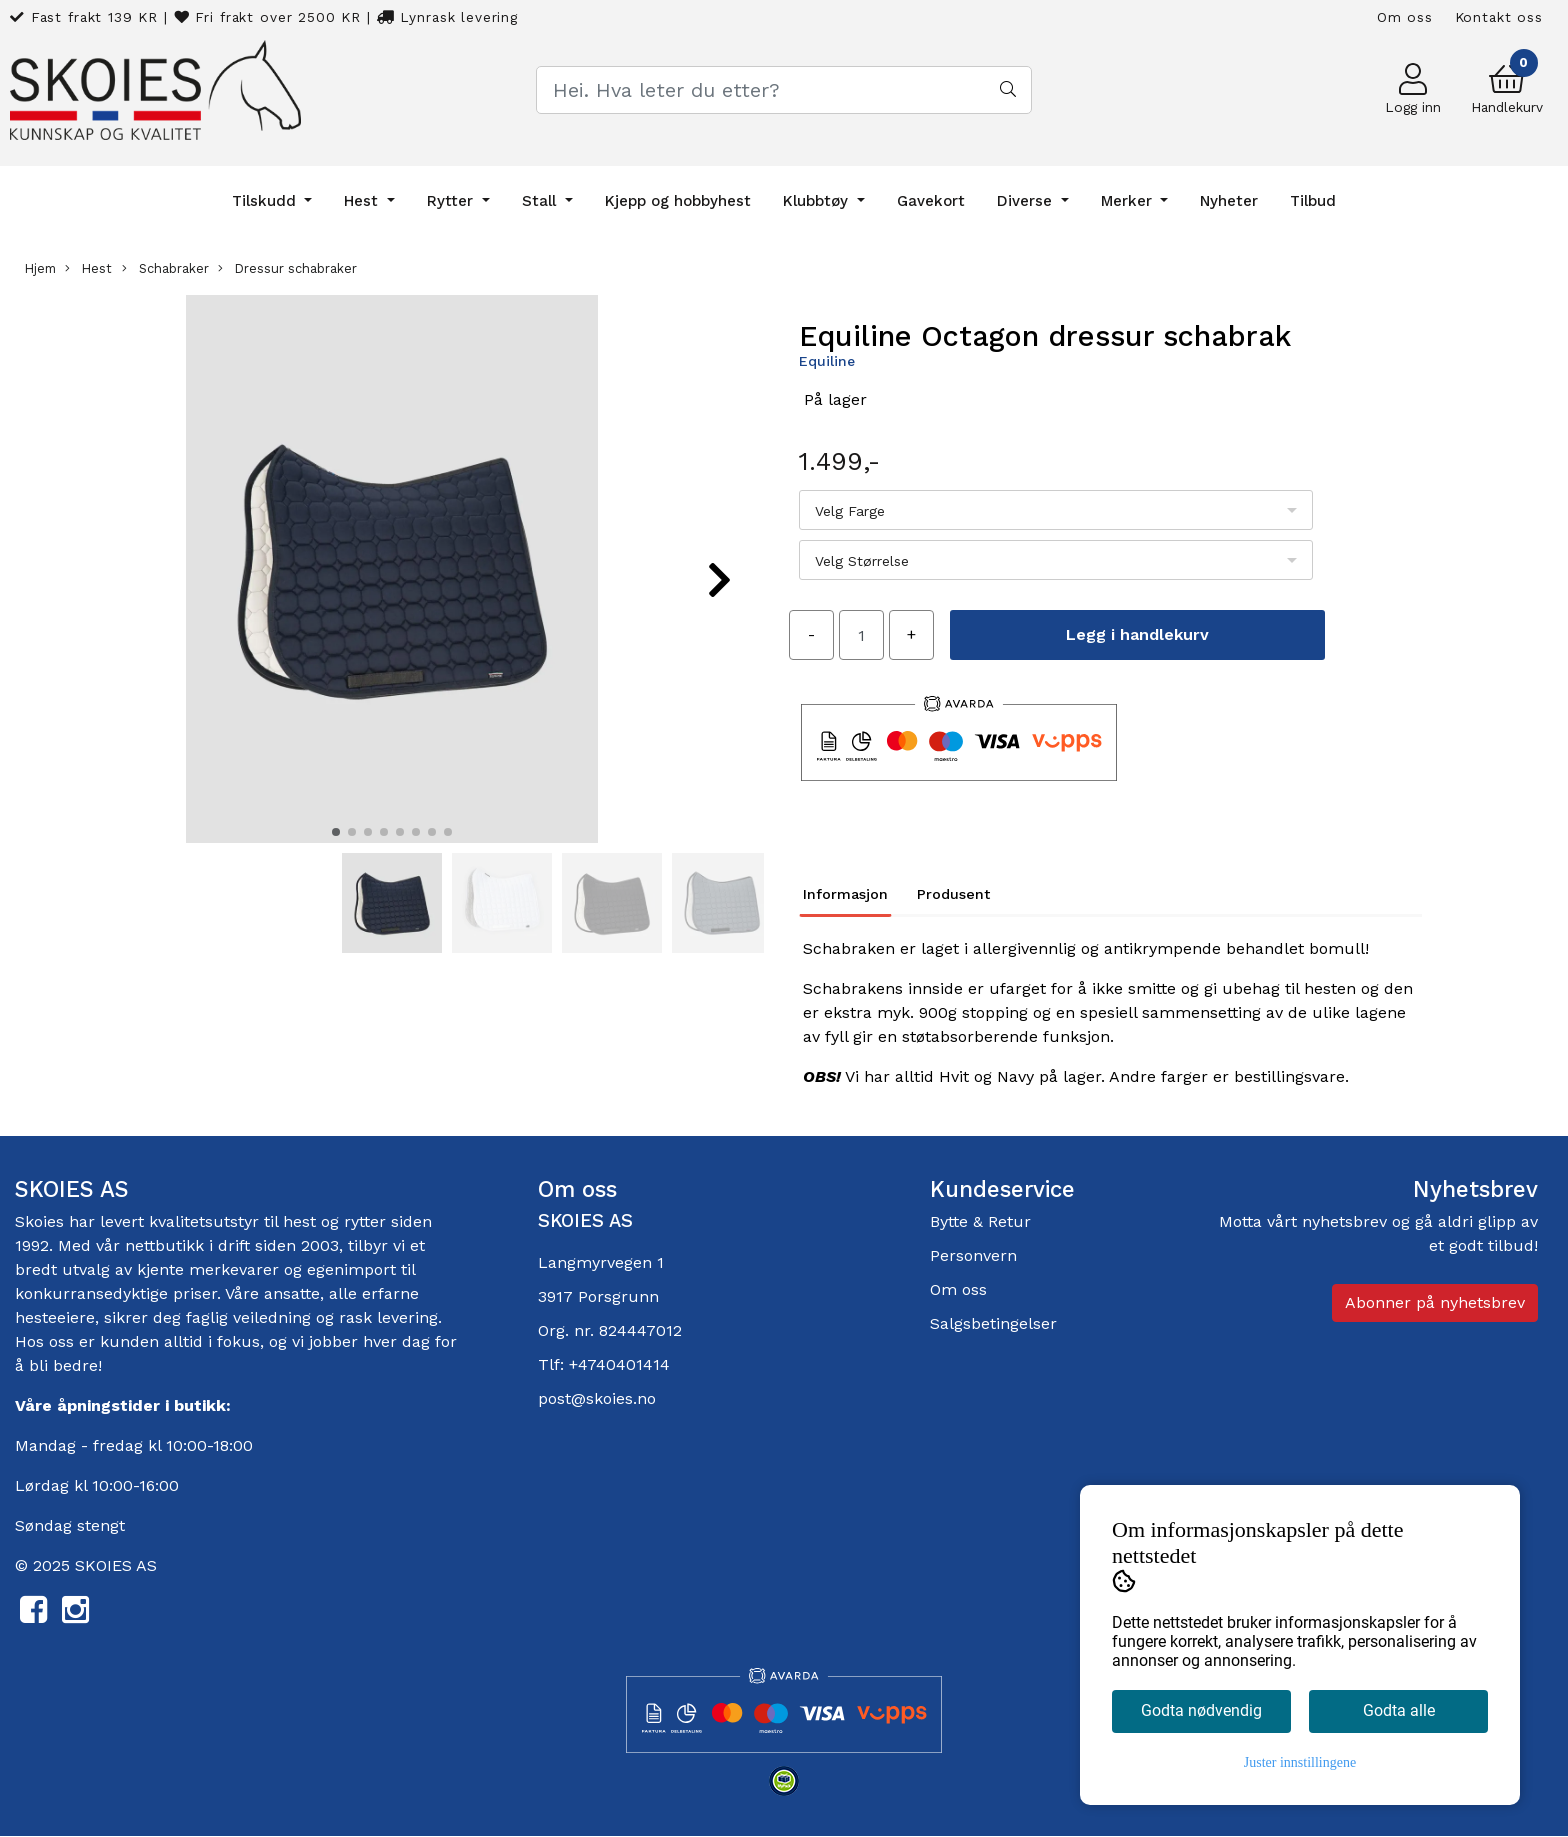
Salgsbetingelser (993, 1323)
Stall (541, 201)
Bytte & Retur (980, 1221)
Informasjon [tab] (845, 894)
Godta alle (1399, 1710)
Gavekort (931, 201)
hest (302, 1221)
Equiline (827, 361)
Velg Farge (850, 511)
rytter (365, 1221)
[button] (336, 832)
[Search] (784, 90)
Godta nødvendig (1201, 1710)
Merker (1129, 201)
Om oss (1405, 17)
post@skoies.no (597, 1398)
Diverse (1027, 201)
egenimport (351, 1269)
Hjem (40, 268)
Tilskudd (266, 201)
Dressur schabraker (287, 269)
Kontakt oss (1499, 17)
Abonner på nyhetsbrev (1435, 1302)
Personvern (973, 1255)
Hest (363, 201)
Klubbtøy (818, 201)
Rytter (452, 201)
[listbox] (1056, 510)
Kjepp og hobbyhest (678, 201)
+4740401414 (619, 1364)
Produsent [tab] (953, 894)
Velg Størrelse (862, 561)
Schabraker (165, 269)
